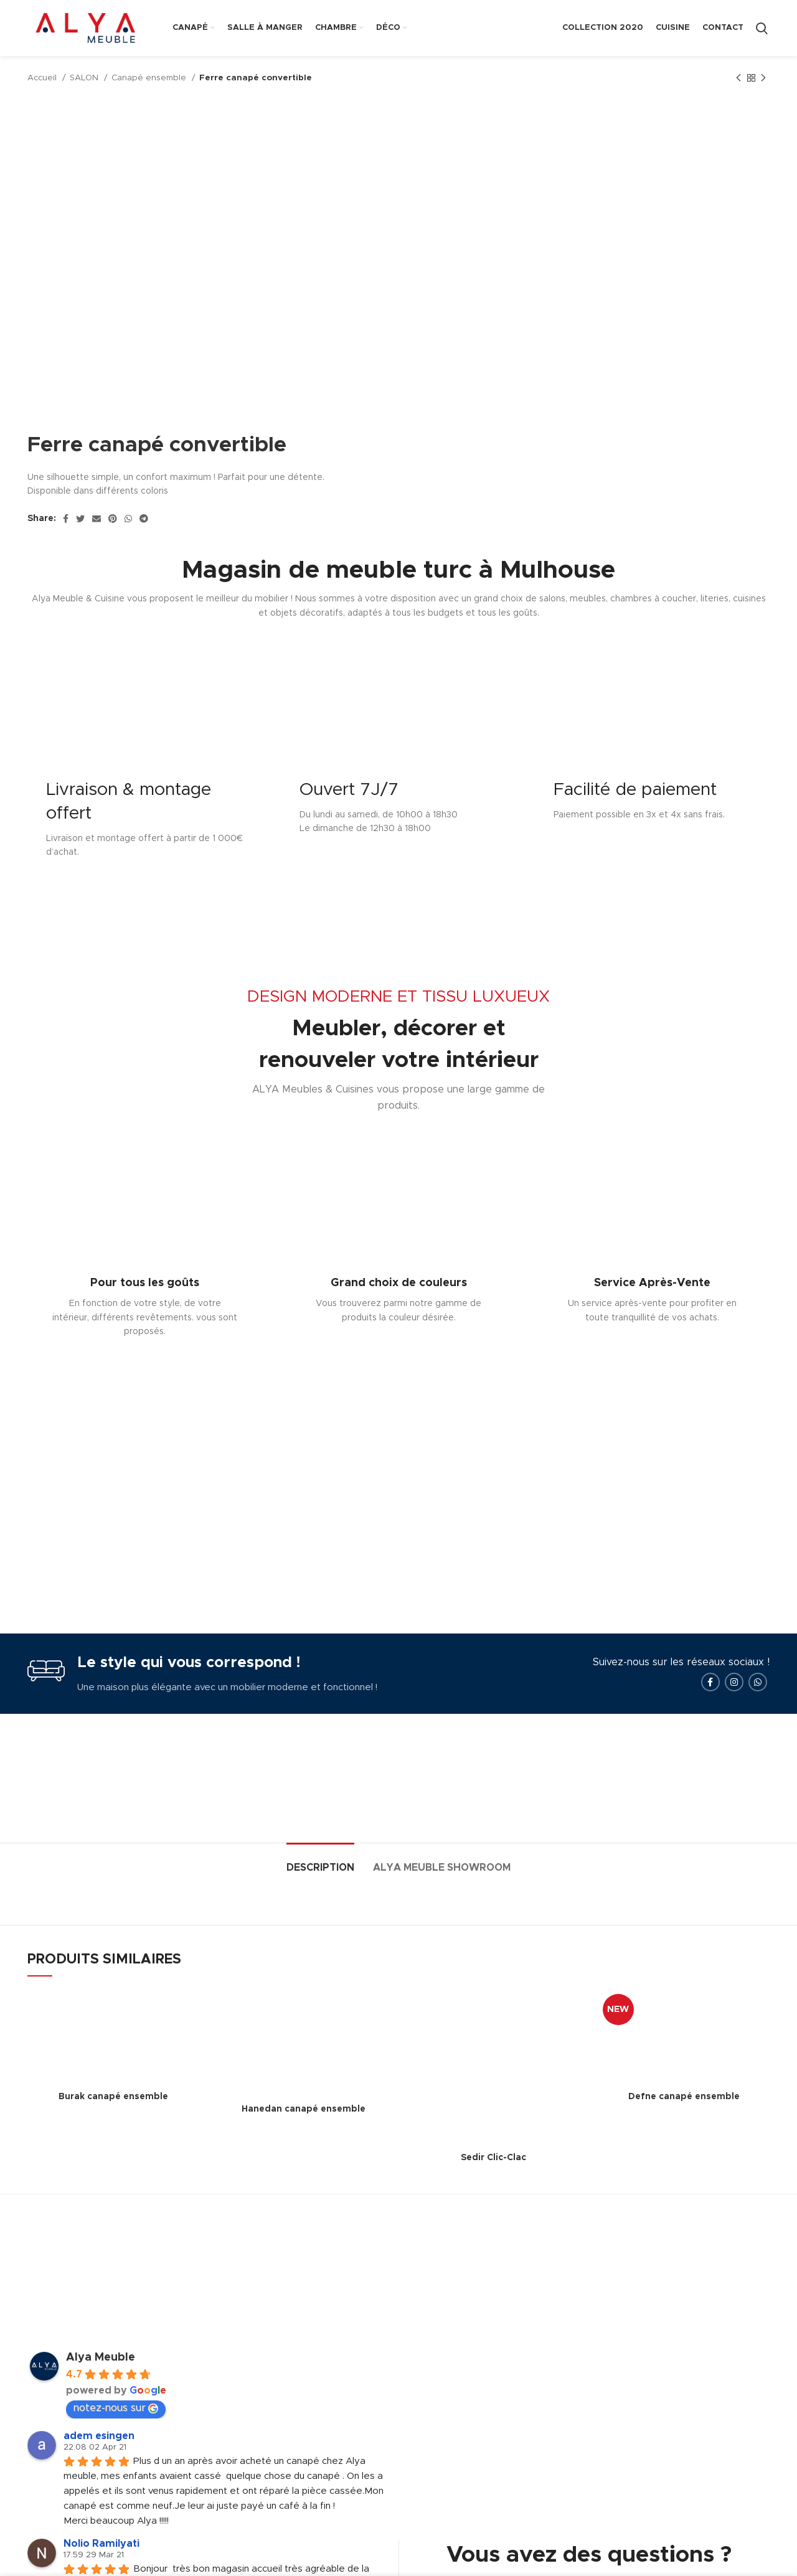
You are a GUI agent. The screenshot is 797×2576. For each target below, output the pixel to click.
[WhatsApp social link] (128, 518)
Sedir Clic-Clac (493, 2157)
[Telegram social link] (144, 518)
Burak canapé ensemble (113, 2096)
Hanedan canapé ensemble (303, 2109)
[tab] (320, 1862)
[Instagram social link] (734, 1682)
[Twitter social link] (80, 518)
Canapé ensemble (150, 77)
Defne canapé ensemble (684, 2096)
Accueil (43, 77)
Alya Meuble (100, 2357)
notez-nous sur (115, 2408)
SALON (85, 77)
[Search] (762, 28)
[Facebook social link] (65, 518)
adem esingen (99, 2436)
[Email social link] (96, 518)
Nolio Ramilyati (101, 2544)
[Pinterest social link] (113, 518)
